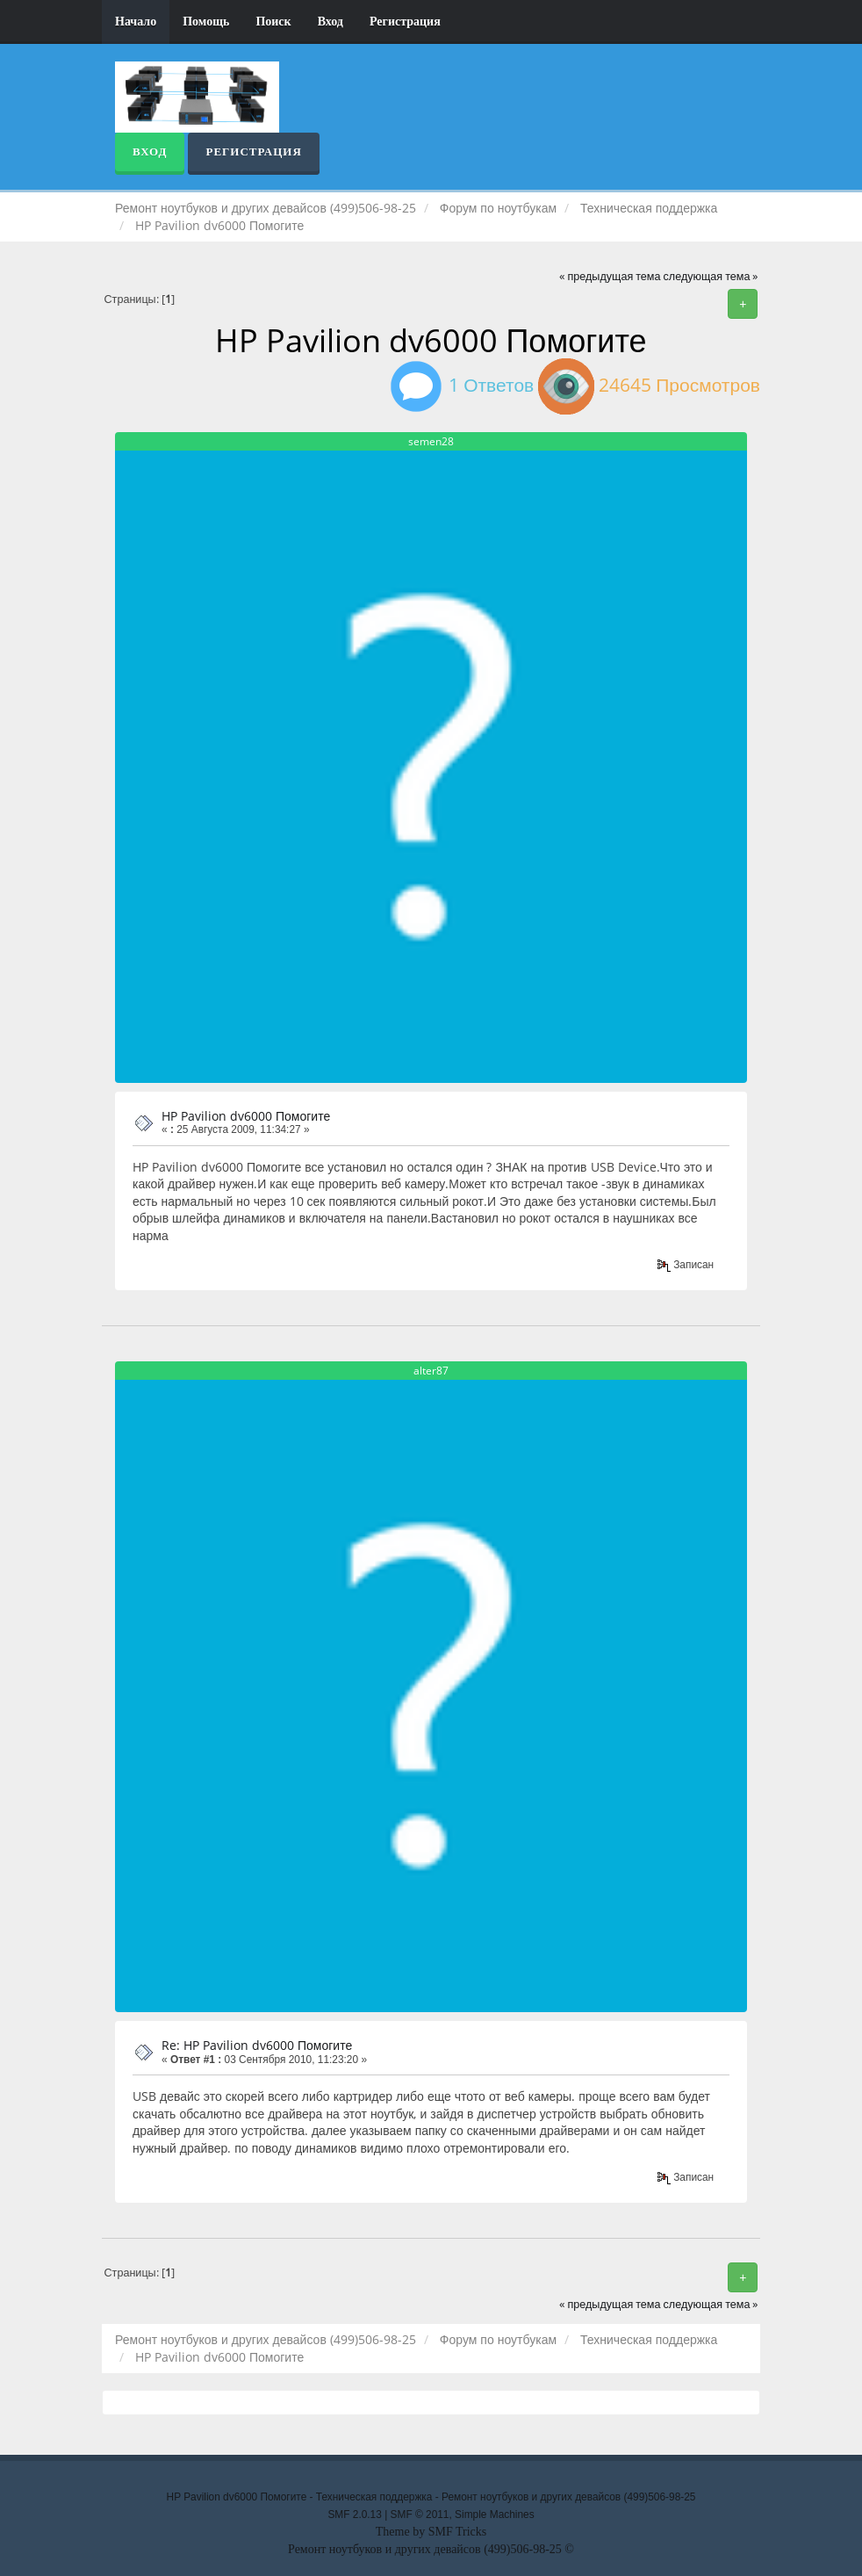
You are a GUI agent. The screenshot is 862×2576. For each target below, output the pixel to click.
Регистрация (405, 21)
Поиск (273, 21)
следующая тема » (711, 276)
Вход (330, 21)
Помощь (206, 21)
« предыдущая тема (609, 276)
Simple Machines (495, 2514)
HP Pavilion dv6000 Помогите (246, 1116)
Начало (135, 21)
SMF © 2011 (420, 2514)
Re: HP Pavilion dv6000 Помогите (257, 2045)
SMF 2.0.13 (354, 2514)
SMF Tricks (457, 2531)
